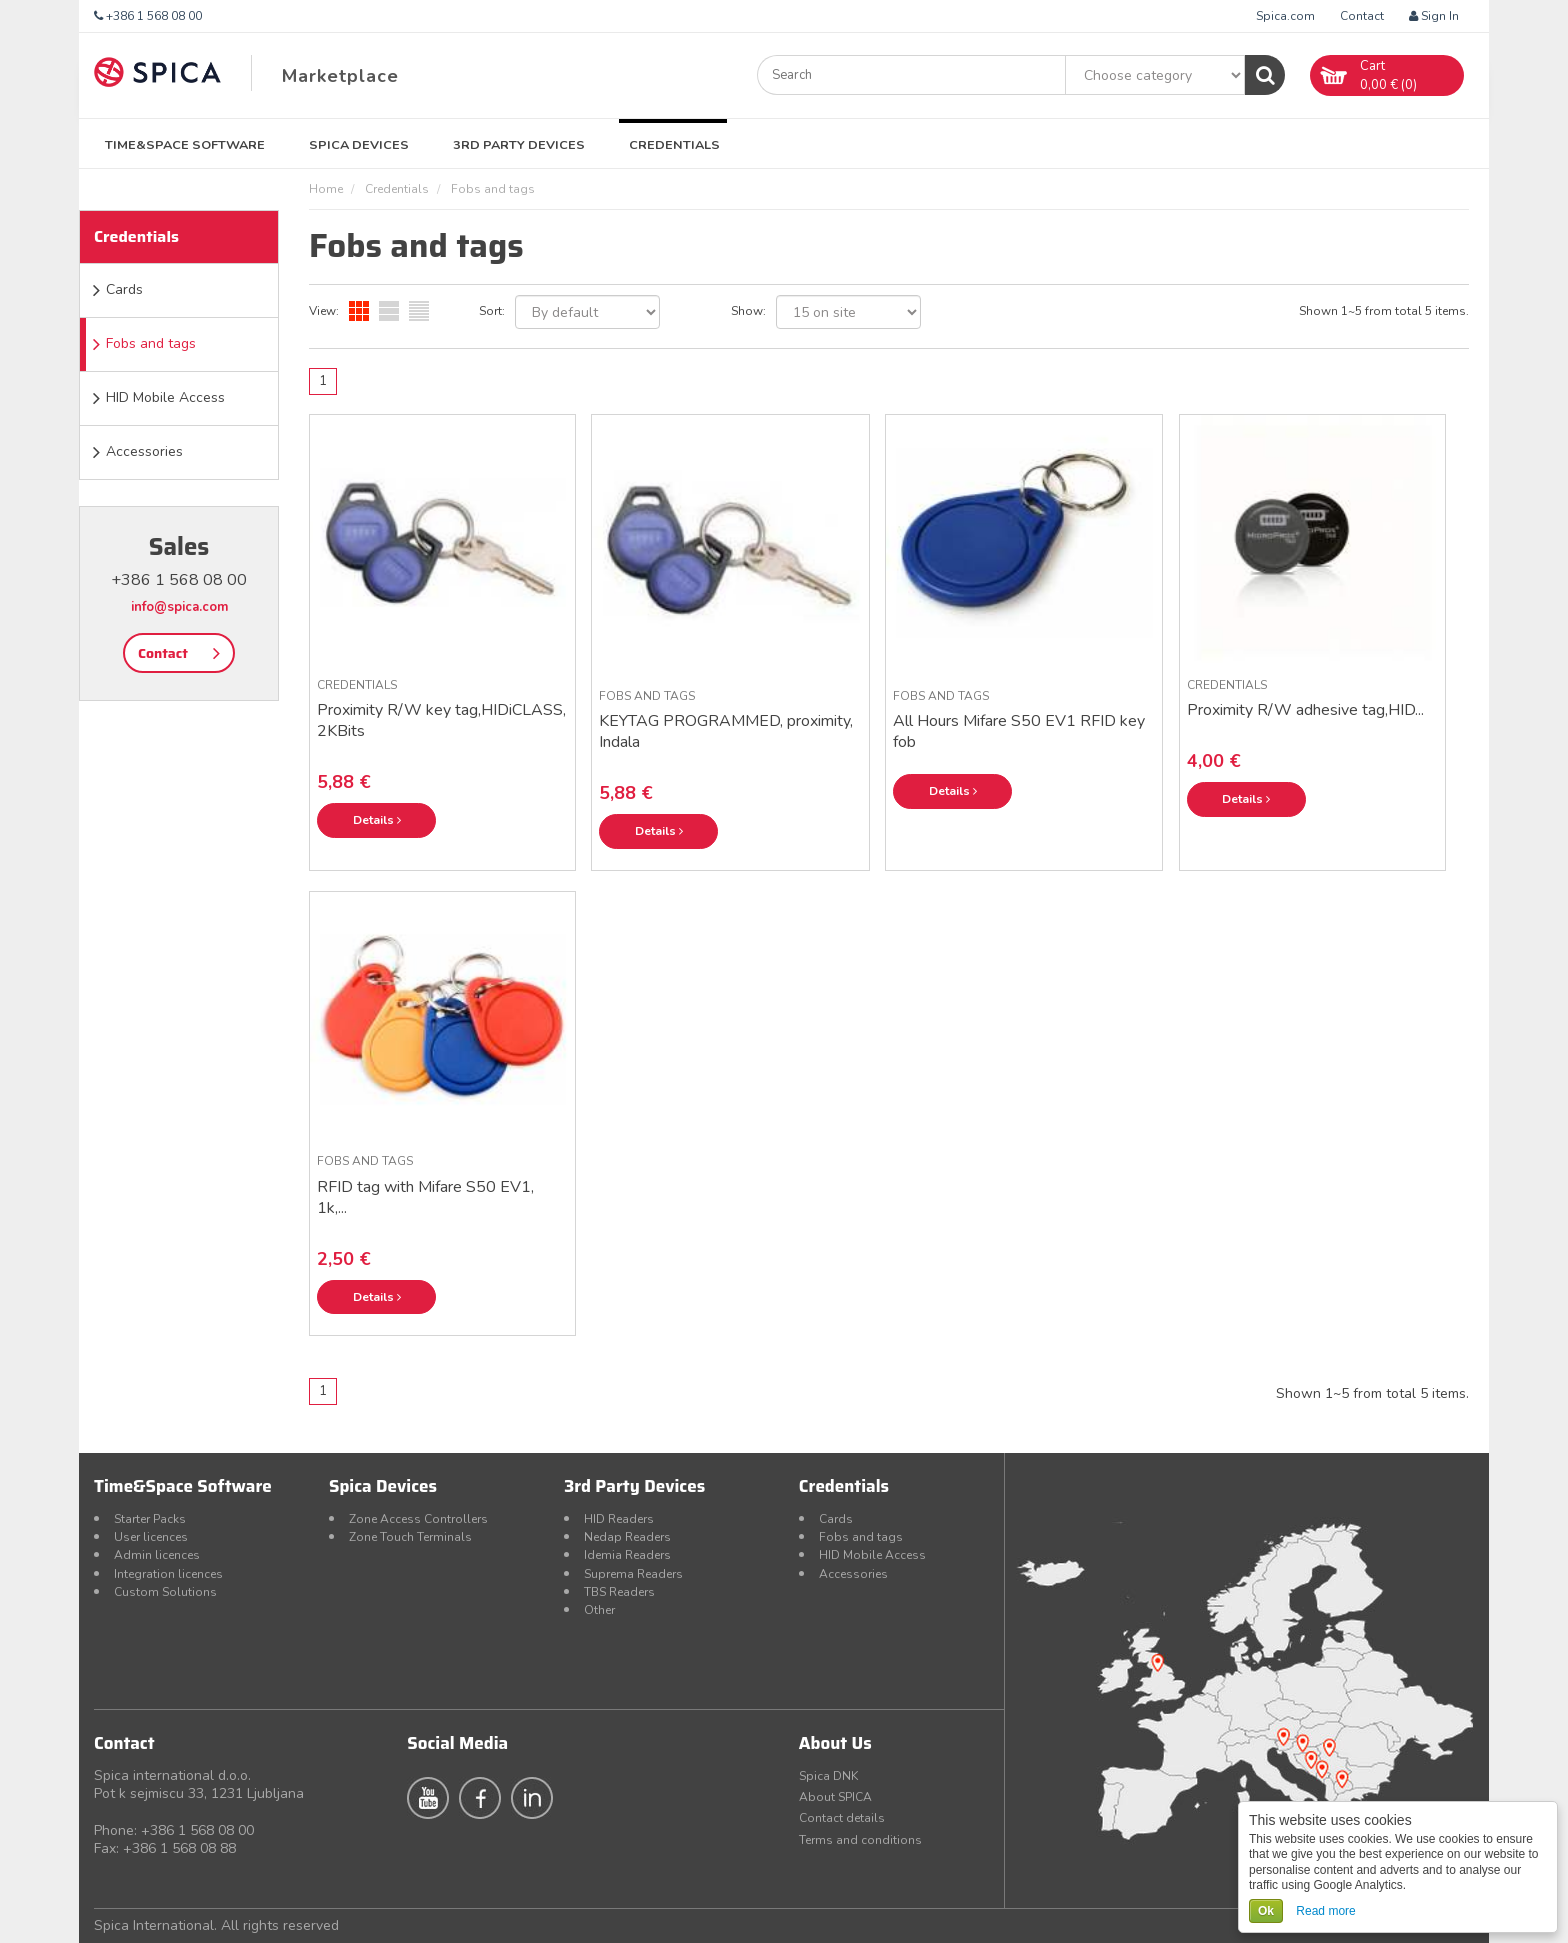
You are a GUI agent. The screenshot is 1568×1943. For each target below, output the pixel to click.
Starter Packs (150, 1519)
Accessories (144, 451)
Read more (1325, 1911)
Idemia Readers (627, 1555)
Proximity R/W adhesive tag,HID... (1305, 710)
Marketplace (340, 76)
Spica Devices (359, 144)
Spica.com (1285, 16)
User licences (151, 1537)
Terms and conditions (860, 1840)
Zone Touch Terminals (410, 1537)
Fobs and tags (151, 343)
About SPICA (835, 1797)
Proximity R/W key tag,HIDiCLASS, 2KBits (441, 720)
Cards (124, 289)
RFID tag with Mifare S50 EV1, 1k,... (425, 1197)
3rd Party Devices (519, 144)
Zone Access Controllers (418, 1519)
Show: (748, 311)
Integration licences (168, 1574)
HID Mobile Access (165, 397)
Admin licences (157, 1555)
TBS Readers (619, 1592)
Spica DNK (828, 1776)
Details (377, 820)
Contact (1362, 16)
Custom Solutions (165, 1592)
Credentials (674, 144)
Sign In (1434, 16)
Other (599, 1610)
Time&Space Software (185, 144)
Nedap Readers (627, 1537)
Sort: (492, 311)
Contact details (842, 1818)
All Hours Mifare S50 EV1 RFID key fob (1019, 731)
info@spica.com (179, 607)
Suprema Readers (633, 1574)
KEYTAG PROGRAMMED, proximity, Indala (726, 731)
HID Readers (619, 1519)
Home (326, 189)
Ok (1266, 1911)
